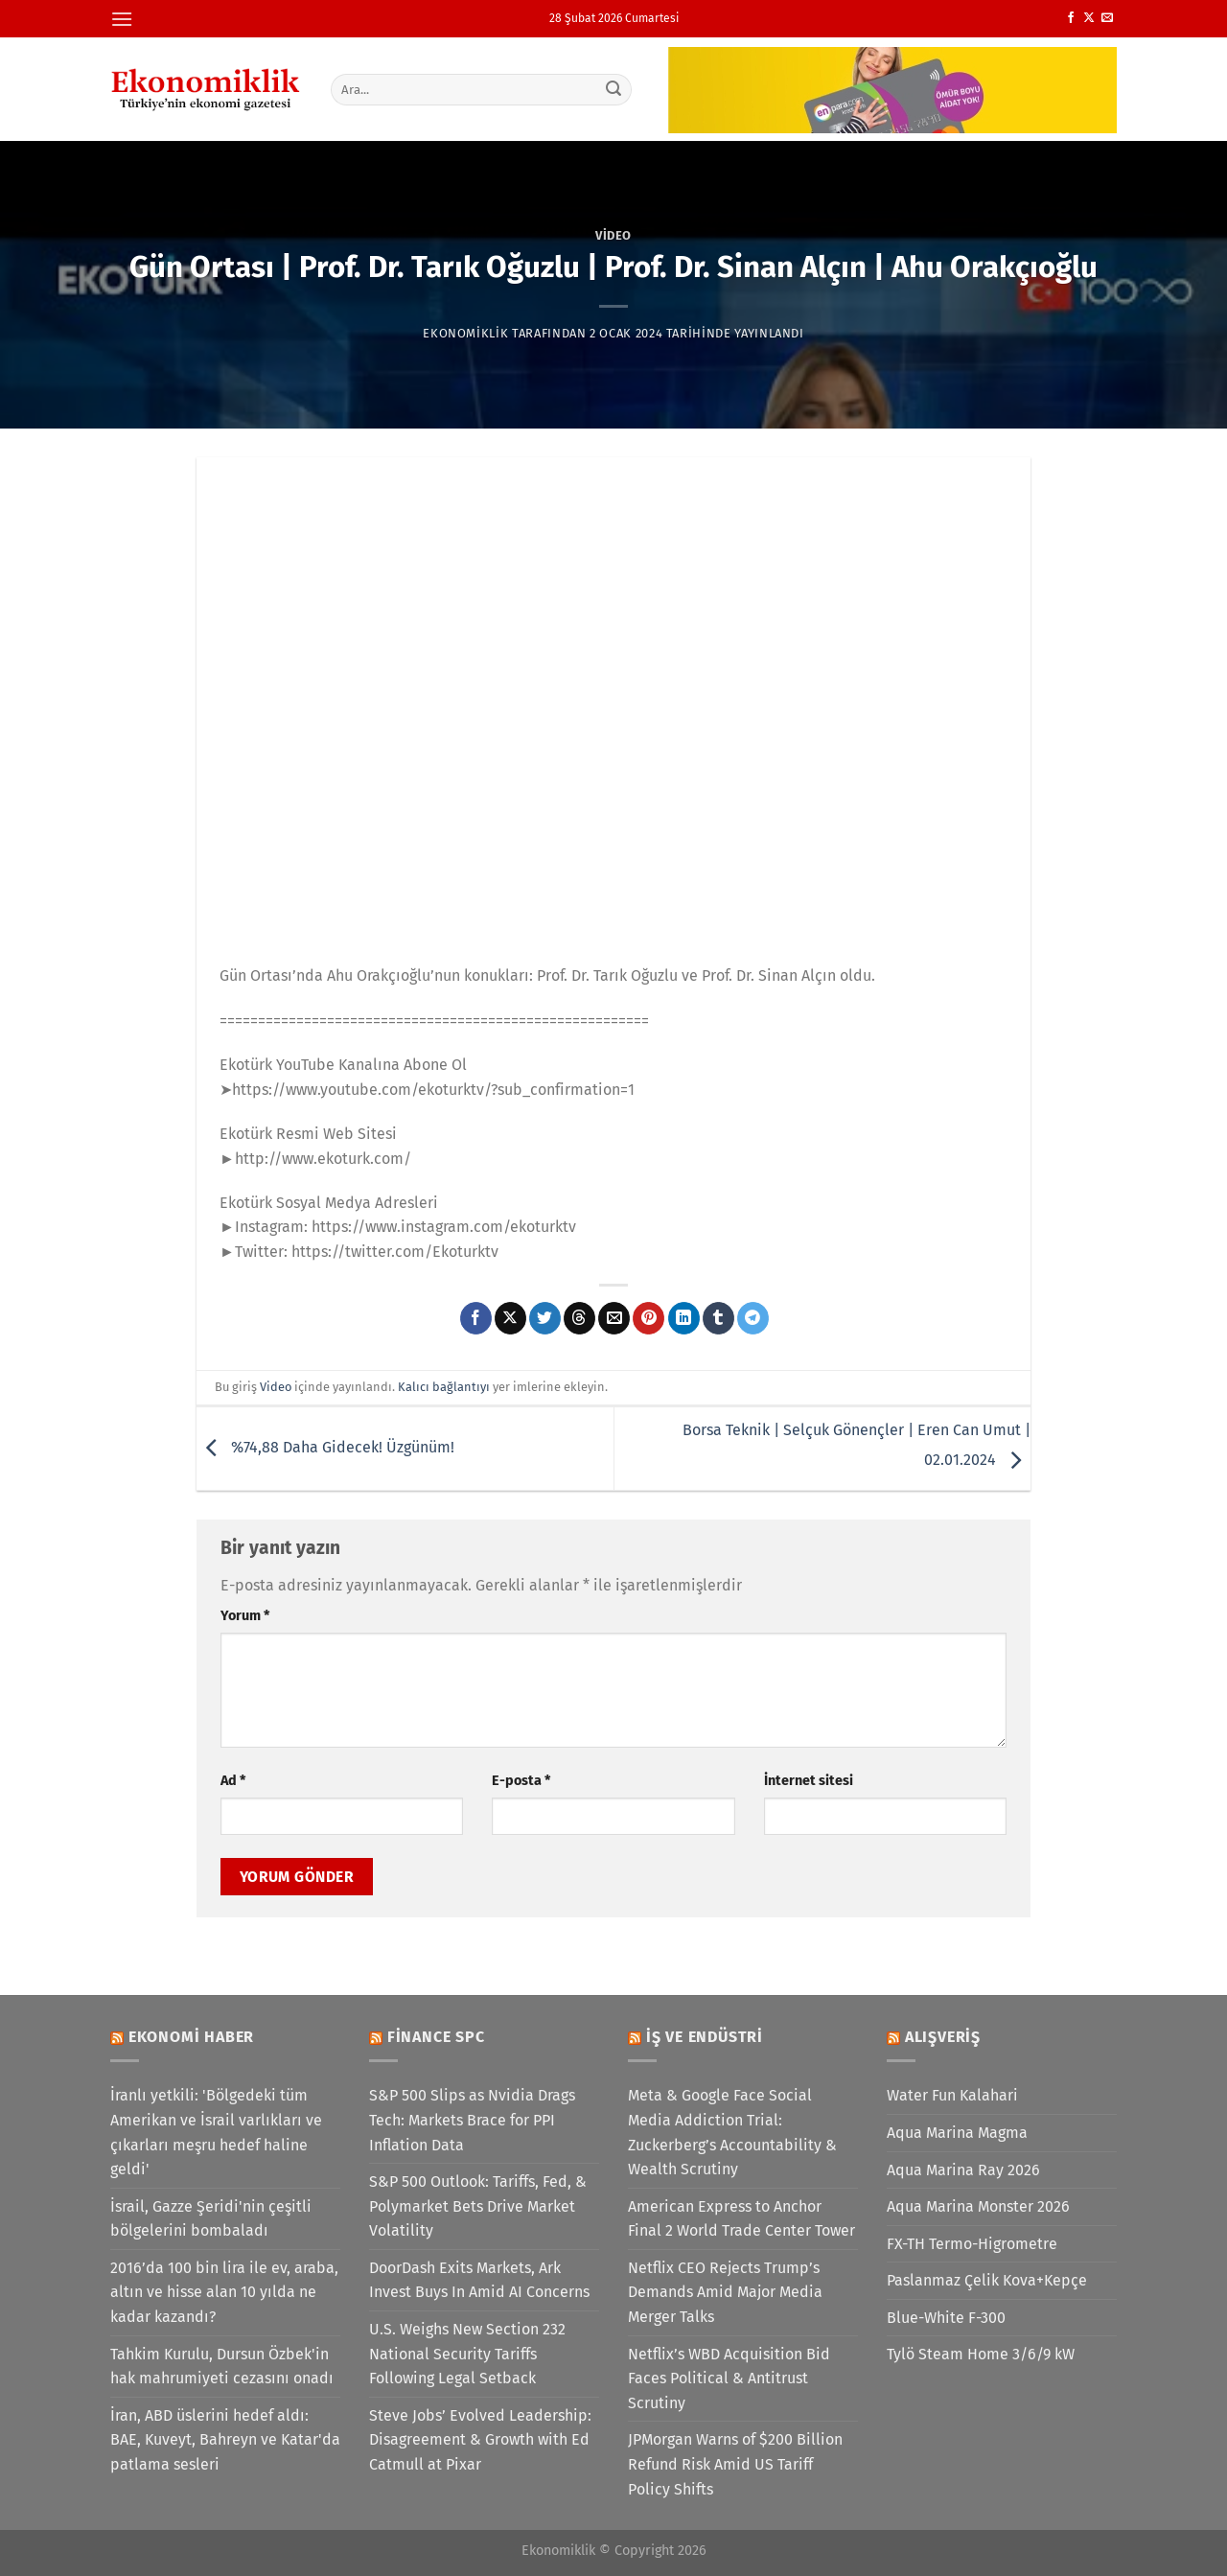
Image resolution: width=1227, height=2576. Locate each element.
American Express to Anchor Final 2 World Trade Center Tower (741, 2218)
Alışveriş (943, 2037)
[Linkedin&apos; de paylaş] (684, 1318)
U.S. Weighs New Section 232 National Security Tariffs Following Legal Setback (467, 2353)
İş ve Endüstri (704, 2037)
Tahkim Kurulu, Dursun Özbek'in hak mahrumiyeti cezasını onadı (222, 2366)
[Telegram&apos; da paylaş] (753, 1318)
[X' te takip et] (1089, 18)
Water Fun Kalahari (952, 2095)
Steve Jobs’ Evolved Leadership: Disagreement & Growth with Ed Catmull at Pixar (480, 2439)
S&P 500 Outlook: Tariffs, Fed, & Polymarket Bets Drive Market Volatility (478, 2205)
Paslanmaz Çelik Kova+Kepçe (987, 2280)
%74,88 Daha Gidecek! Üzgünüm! (325, 1447)
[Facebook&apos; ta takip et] (1071, 18)
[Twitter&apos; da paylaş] (545, 1318)
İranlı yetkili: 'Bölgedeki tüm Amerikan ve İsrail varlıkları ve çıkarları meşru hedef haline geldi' (216, 2132)
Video (613, 235)
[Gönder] (614, 89)
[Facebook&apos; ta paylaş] (476, 1318)
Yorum (244, 1616)
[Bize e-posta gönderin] (1107, 18)
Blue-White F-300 (946, 2318)
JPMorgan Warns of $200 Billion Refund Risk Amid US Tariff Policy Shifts (735, 2463)
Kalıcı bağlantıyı (444, 1387)
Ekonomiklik (465, 333)
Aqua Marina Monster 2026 (978, 2206)
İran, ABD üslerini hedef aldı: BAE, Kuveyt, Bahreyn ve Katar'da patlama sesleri (225, 2439)
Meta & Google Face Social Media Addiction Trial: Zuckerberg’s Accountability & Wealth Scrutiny (732, 2132)
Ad (232, 1781)
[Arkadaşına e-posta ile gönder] (614, 1318)
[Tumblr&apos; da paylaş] (718, 1318)
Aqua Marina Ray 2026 (963, 2170)
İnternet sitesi (808, 1781)
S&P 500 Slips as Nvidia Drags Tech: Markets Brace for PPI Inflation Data (472, 2119)
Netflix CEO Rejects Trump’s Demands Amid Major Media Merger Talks (725, 2292)
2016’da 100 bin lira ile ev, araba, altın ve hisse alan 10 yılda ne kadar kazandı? (224, 2292)
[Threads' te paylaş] (579, 1318)
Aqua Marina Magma (957, 2132)
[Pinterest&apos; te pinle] (648, 1318)
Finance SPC (436, 2037)
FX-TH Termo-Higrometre (972, 2244)
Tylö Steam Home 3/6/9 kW (981, 2354)
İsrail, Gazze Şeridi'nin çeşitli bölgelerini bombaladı (211, 2218)
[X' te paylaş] (510, 1318)
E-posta (521, 1781)
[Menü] (121, 18)
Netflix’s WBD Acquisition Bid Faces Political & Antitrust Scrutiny (729, 2378)
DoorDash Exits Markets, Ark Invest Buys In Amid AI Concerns (479, 2280)
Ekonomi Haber (191, 2037)
